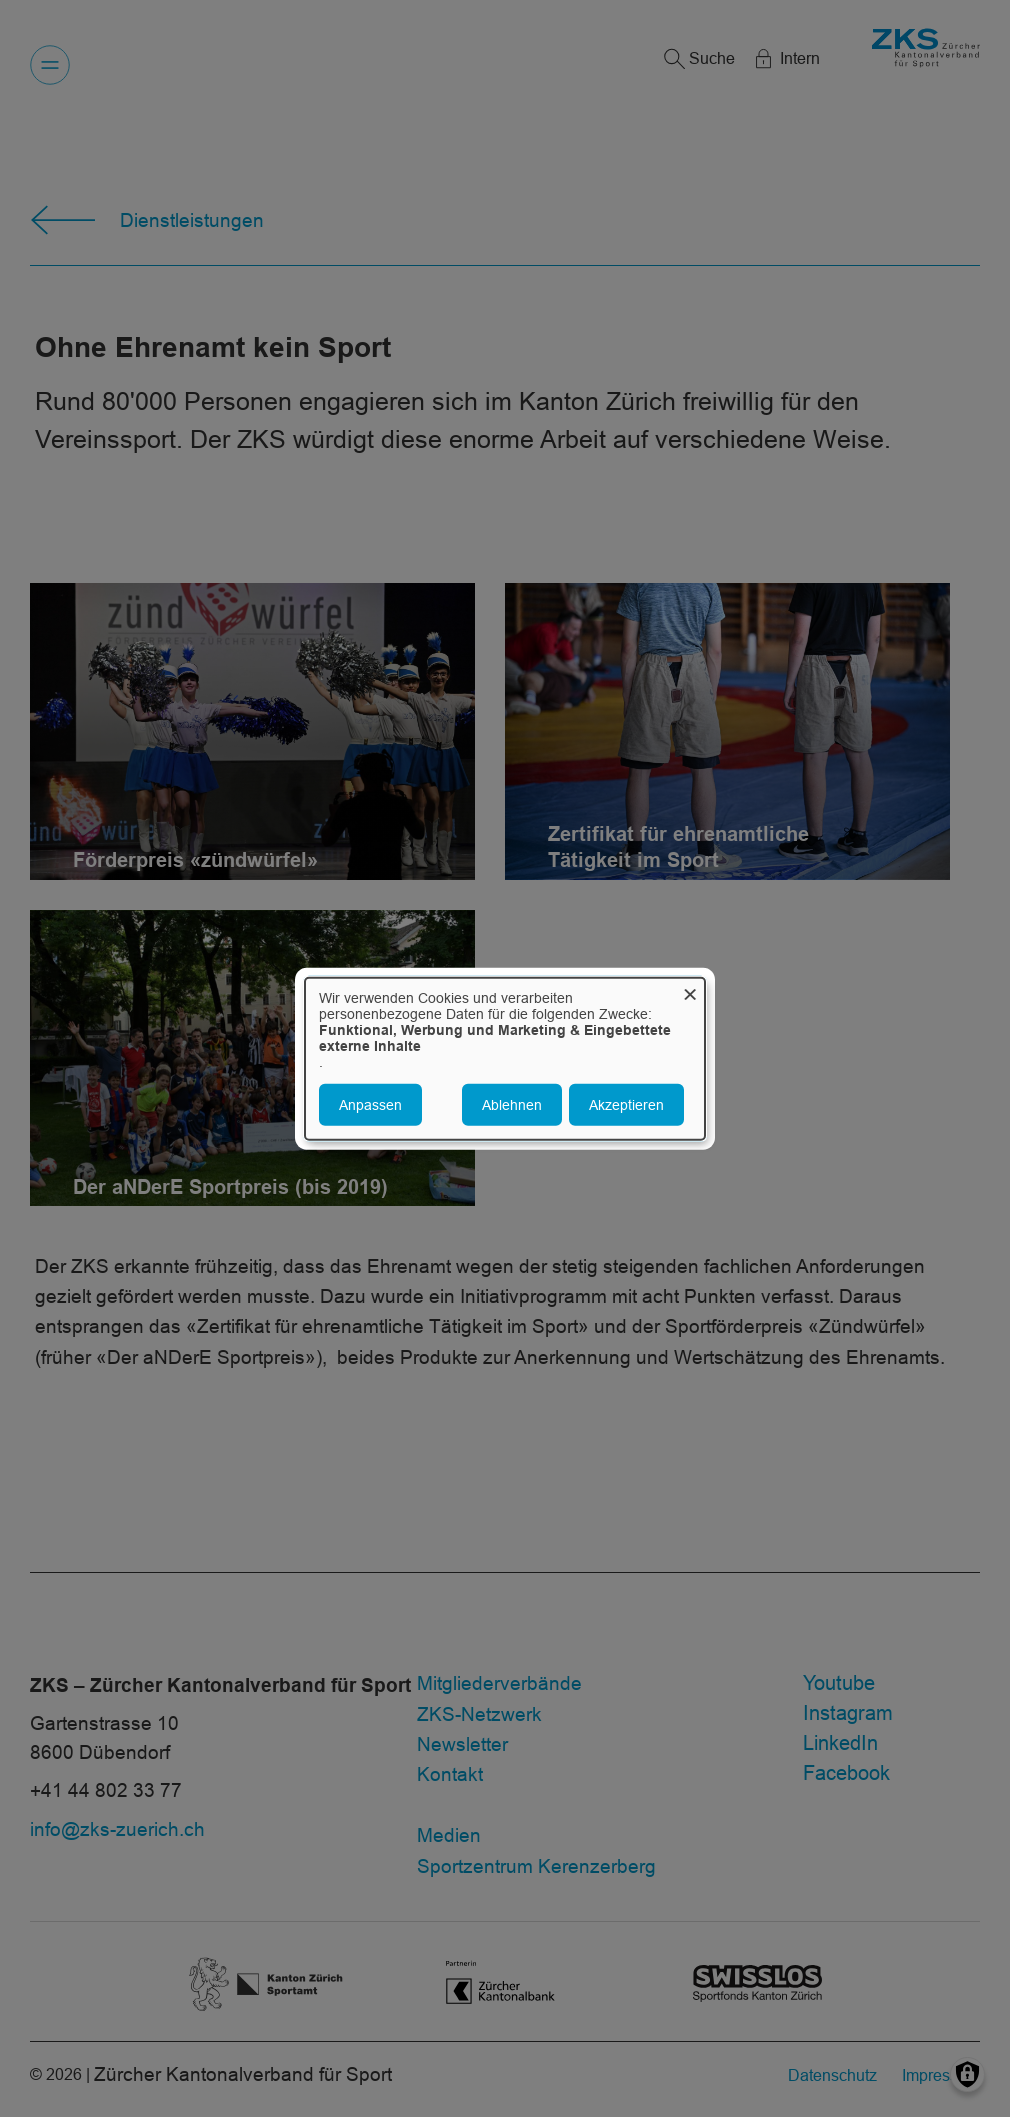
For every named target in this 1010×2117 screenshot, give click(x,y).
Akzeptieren (626, 1105)
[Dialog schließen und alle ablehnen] (690, 989)
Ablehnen (512, 1105)
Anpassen (370, 1105)
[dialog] (505, 1058)
